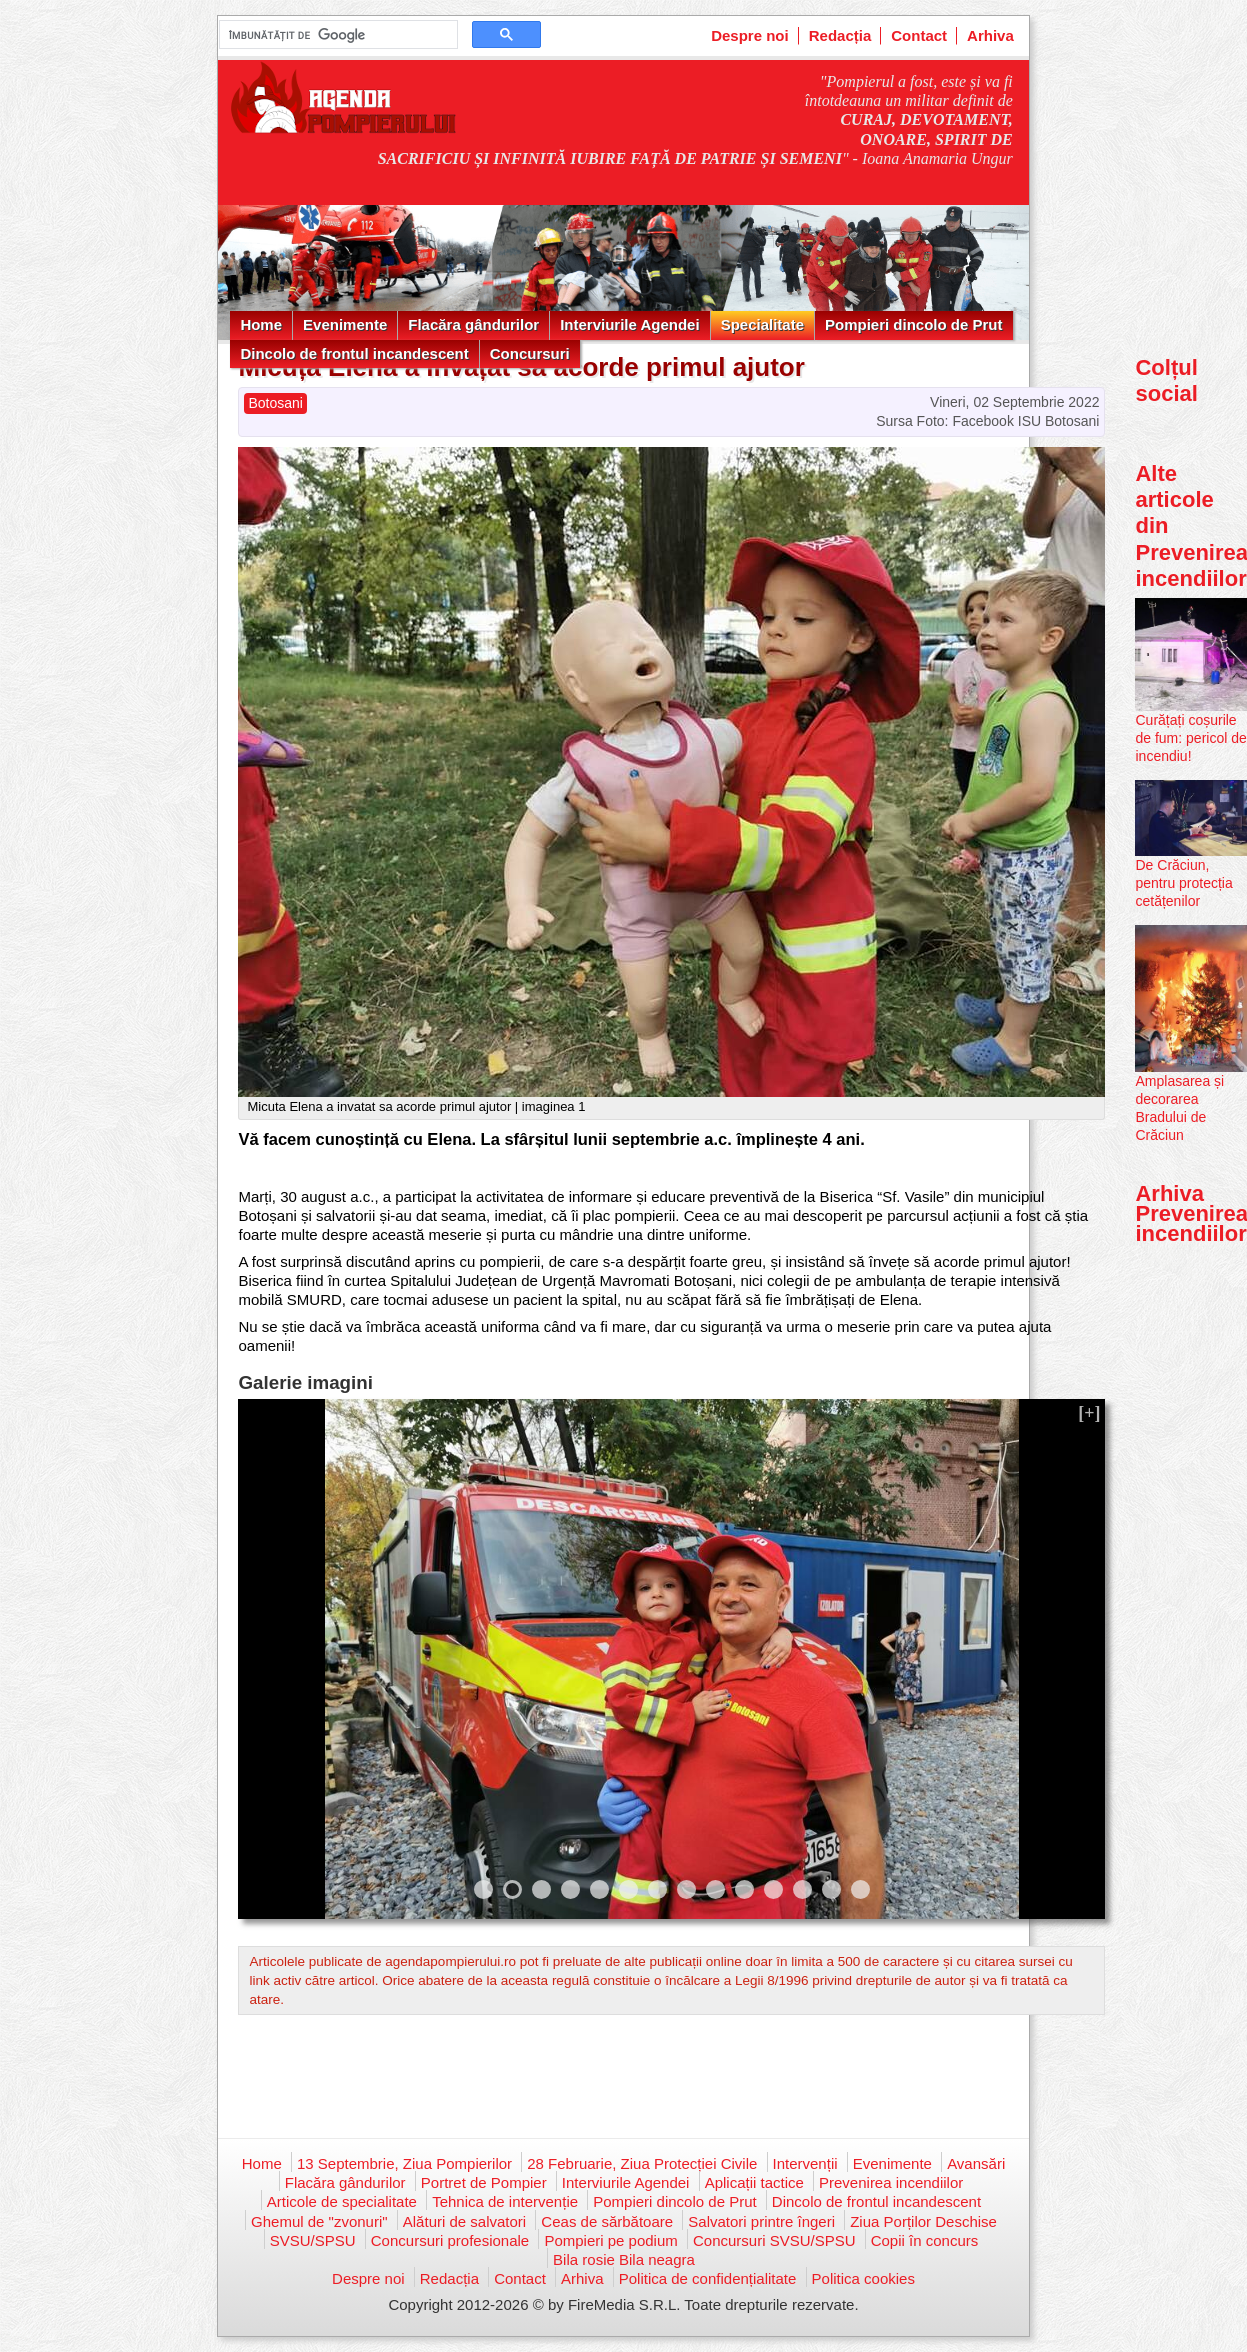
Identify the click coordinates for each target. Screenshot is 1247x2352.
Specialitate (762, 324)
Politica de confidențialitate (708, 2278)
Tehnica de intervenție (505, 2201)
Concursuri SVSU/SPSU (774, 2240)
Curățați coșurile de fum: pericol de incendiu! (1190, 738)
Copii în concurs (925, 2240)
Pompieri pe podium (610, 2240)
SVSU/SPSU (313, 2240)
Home (261, 324)
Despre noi (750, 35)
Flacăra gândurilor (473, 324)
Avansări (976, 2163)
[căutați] (336, 35)
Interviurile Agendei (629, 324)
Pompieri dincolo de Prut (914, 324)
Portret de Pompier (484, 2182)
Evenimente (345, 324)
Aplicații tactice (754, 2182)
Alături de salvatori (464, 2221)
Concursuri (530, 353)
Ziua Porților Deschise (923, 2221)
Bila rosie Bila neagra (624, 2259)
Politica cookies (863, 2278)
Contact (919, 35)
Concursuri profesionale (450, 2240)
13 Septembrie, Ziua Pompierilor (404, 2163)
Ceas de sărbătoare (607, 2221)
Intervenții (805, 2163)
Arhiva (990, 35)
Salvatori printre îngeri (761, 2221)
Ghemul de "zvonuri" (319, 2221)
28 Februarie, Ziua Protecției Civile (642, 2163)
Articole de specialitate (342, 2201)
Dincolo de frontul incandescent (354, 353)
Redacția (840, 35)
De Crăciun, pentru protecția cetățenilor (1183, 883)
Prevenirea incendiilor (891, 2182)
